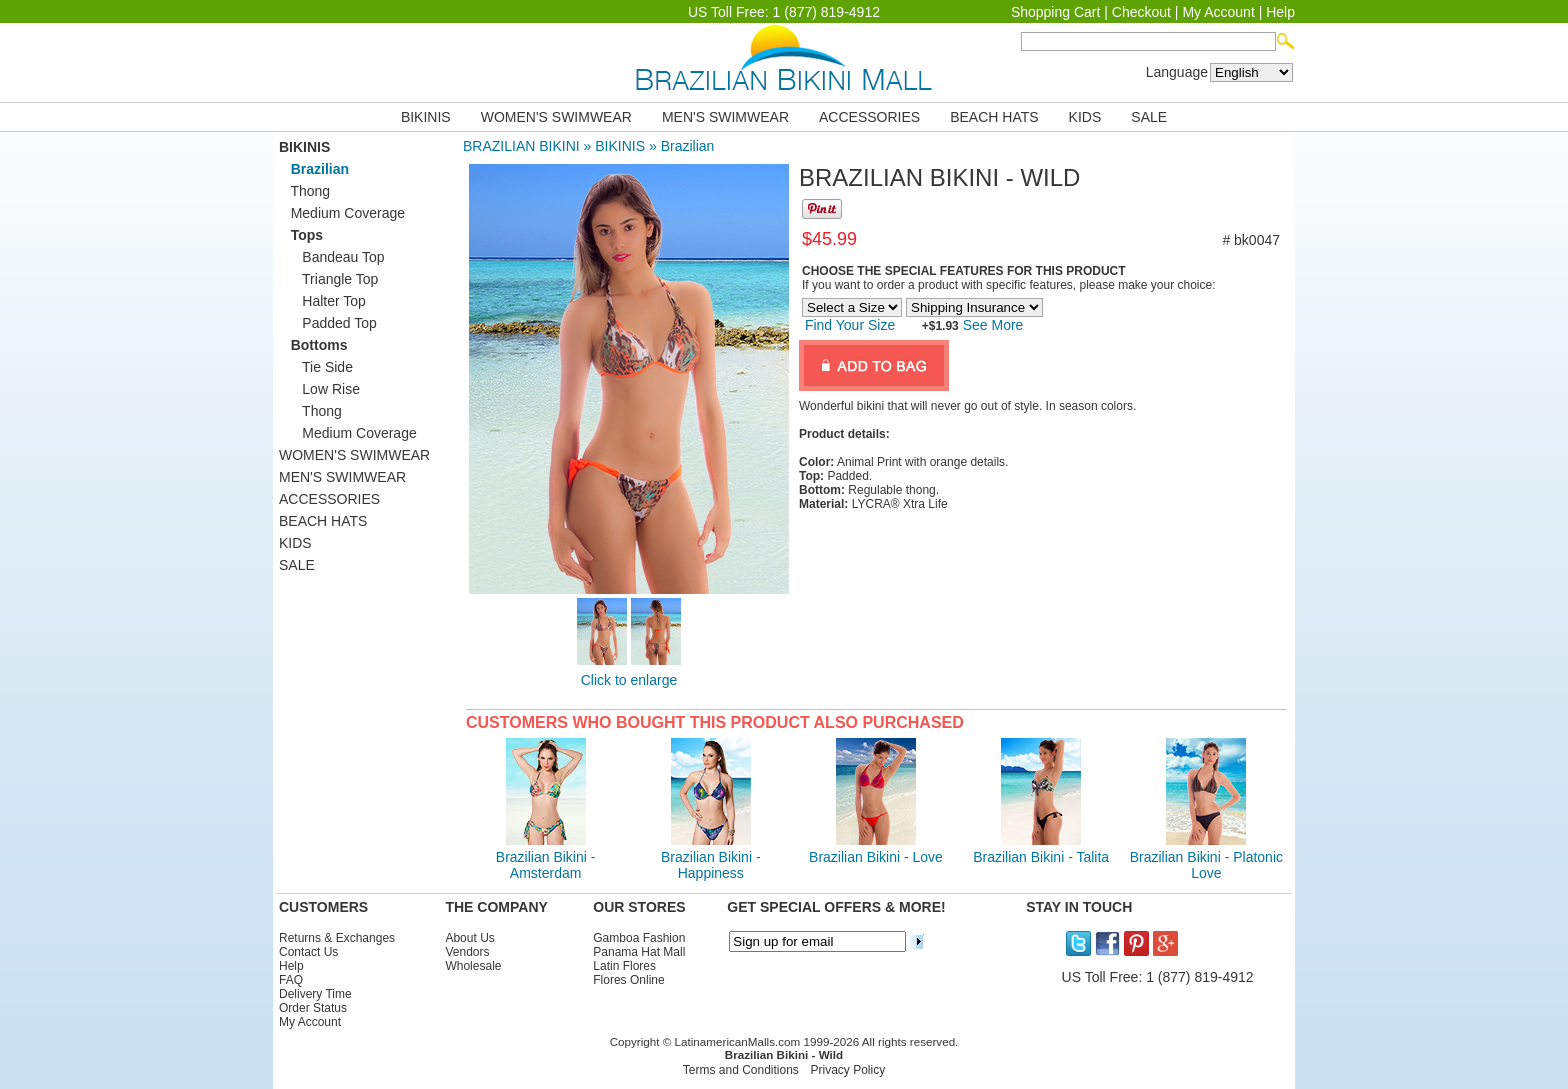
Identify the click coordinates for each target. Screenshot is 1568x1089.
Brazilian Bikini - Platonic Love (1206, 865)
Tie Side (316, 367)
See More (991, 325)
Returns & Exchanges (337, 938)
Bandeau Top (332, 257)
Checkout (1141, 12)
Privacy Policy (848, 1070)
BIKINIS (426, 117)
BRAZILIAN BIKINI (521, 146)
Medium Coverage (342, 213)
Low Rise (319, 389)
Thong (304, 191)
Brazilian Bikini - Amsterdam (546, 865)
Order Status (313, 1008)
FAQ (291, 980)
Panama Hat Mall (639, 952)
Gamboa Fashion (639, 938)
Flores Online (628, 980)
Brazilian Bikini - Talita (1041, 857)
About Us (469, 938)
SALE (1149, 117)
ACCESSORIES (869, 117)
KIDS (1085, 117)
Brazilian (688, 146)
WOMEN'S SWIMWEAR (556, 117)
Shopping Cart (1056, 12)
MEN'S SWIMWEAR (725, 117)
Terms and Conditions (741, 1070)
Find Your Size (850, 325)
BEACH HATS (994, 117)
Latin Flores (624, 966)
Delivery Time (315, 994)
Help (1280, 12)
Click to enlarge (629, 680)
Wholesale (473, 966)
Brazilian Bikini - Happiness (711, 865)
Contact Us (308, 952)
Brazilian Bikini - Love (876, 857)
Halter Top (322, 301)
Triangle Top (328, 279)
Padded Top (328, 323)
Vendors (467, 952)
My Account (1218, 12)
